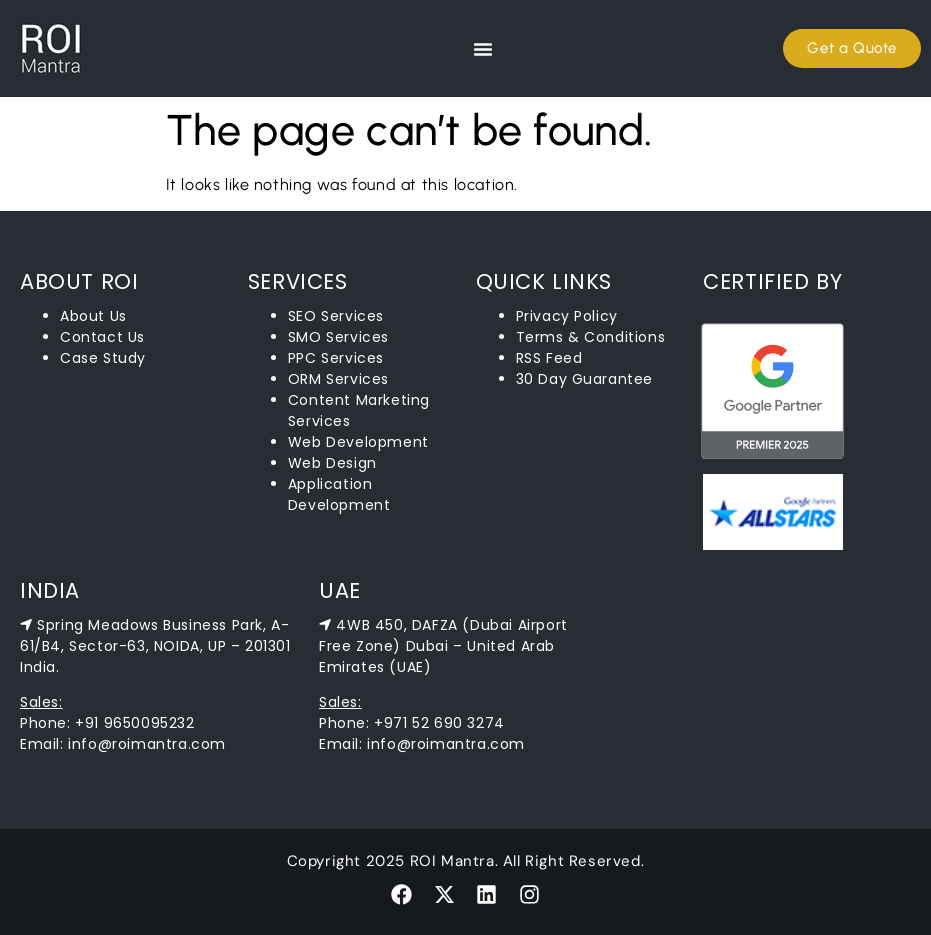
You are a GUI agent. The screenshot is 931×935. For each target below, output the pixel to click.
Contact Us (102, 337)
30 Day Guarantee (585, 379)
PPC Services (336, 358)
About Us (93, 316)
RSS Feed (549, 358)
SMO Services (338, 337)
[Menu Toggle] (483, 49)
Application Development (339, 494)
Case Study (103, 358)
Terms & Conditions (591, 337)
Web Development (358, 442)
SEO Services (336, 316)
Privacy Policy (567, 316)
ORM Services (338, 379)
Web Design (332, 463)
